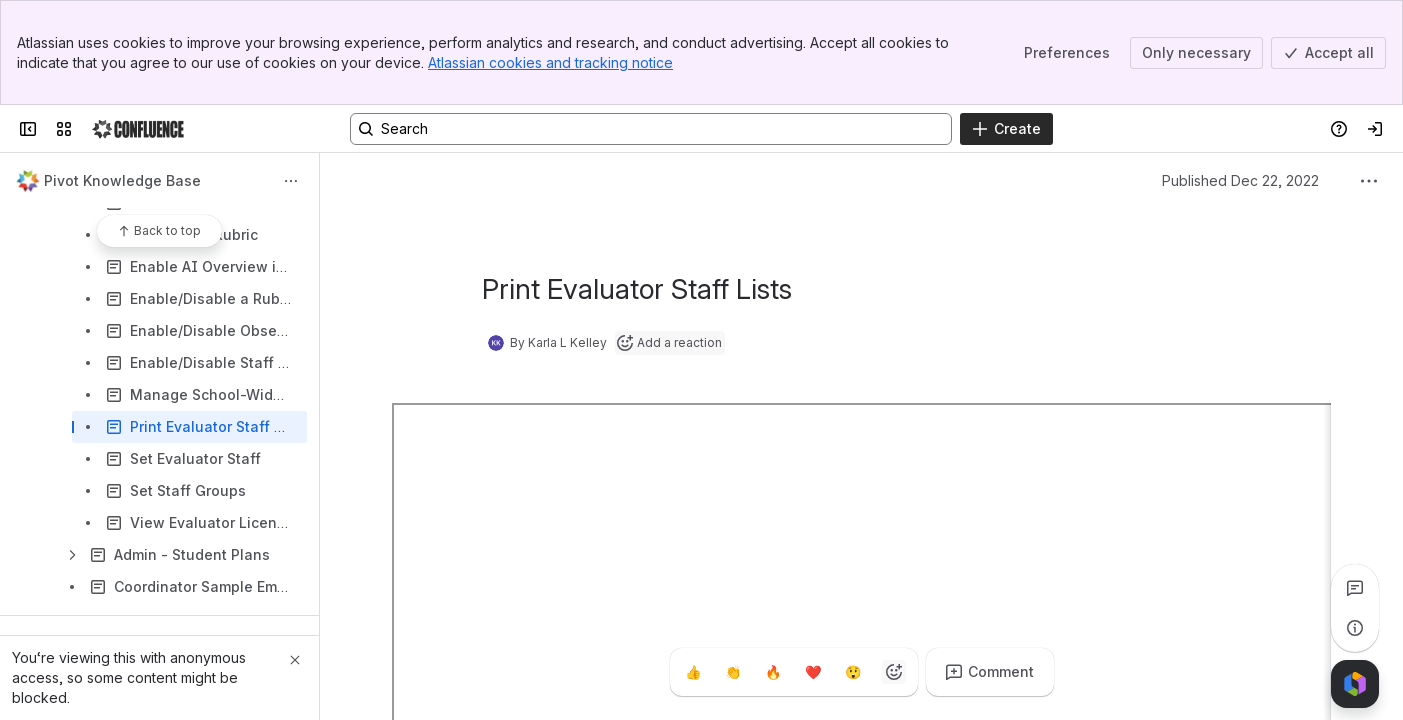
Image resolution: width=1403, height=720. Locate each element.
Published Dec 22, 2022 (1240, 180)
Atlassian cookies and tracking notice (550, 62)
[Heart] (814, 672)
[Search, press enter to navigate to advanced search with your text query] (651, 129)
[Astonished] (854, 672)
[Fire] (774, 672)
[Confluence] (138, 129)
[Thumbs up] (694, 672)
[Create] (1006, 129)
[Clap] (734, 672)
